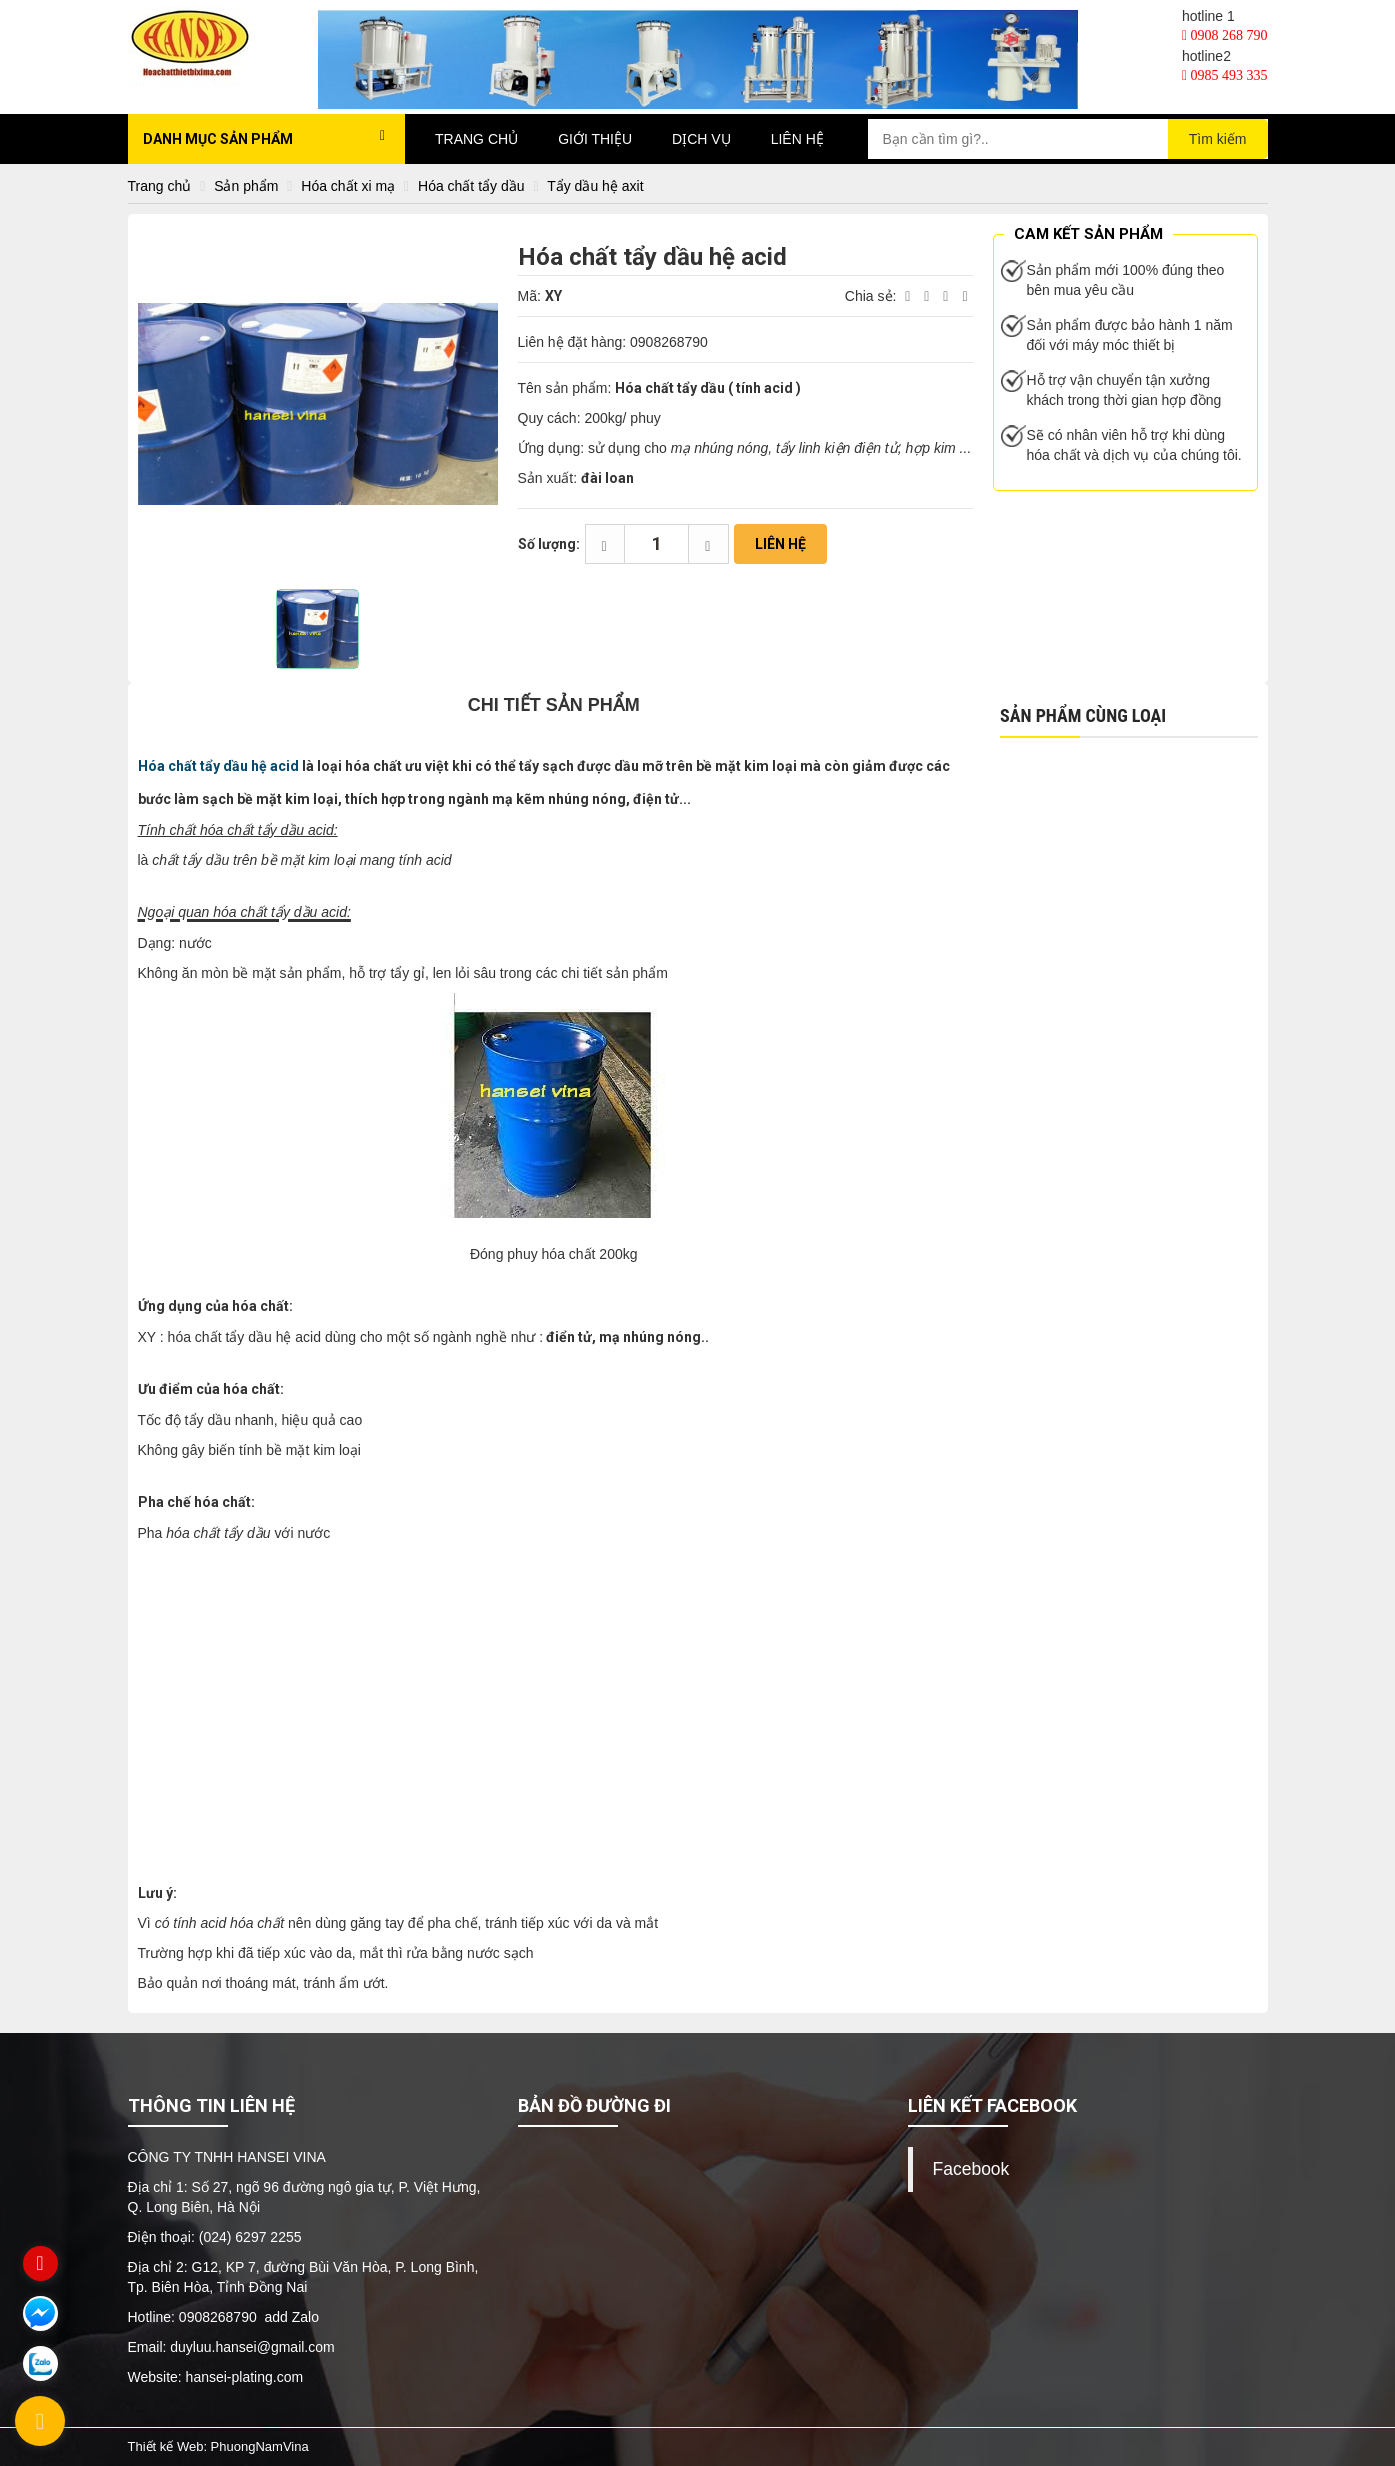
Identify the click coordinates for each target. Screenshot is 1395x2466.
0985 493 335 (1225, 75)
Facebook (971, 2169)
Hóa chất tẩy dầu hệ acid (218, 766)
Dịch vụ (701, 139)
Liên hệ (797, 139)
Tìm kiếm (1218, 139)
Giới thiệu (595, 139)
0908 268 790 (1225, 35)
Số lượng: (549, 544)
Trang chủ (476, 139)
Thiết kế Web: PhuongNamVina (218, 2446)
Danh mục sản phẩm (264, 138)
